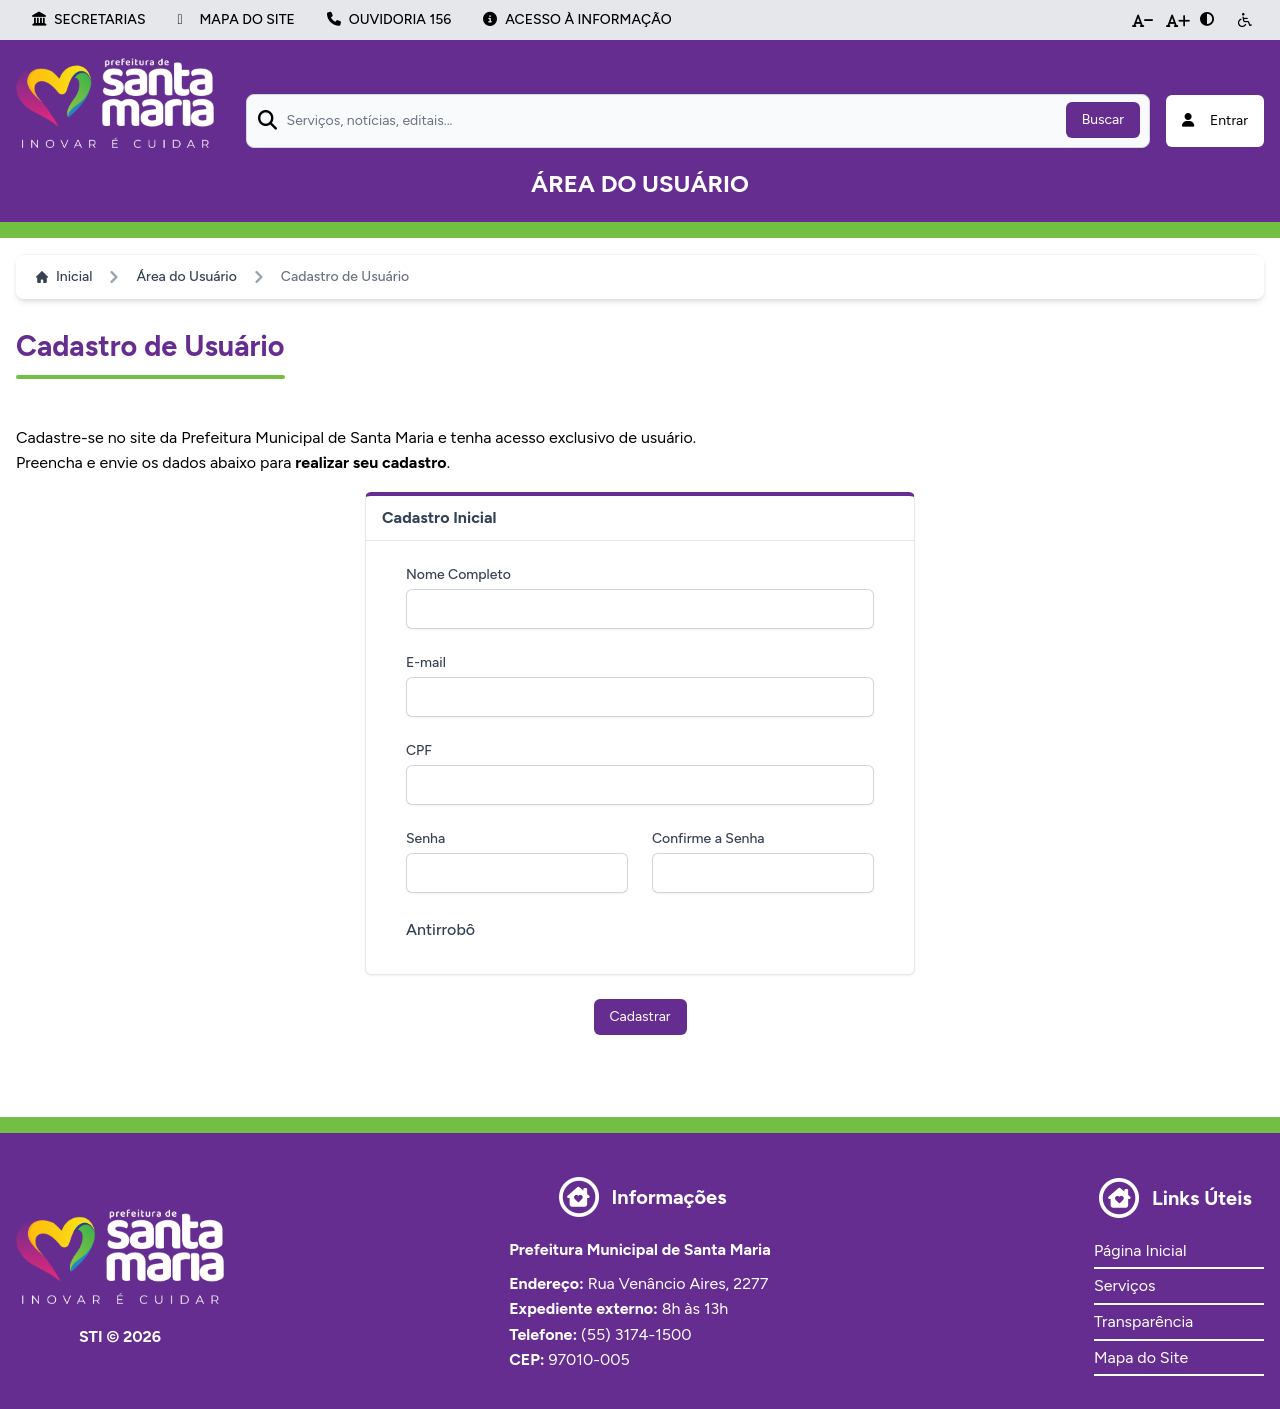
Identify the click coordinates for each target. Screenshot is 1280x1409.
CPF (419, 750)
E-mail (426, 662)
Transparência (1143, 1321)
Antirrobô (440, 929)
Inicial (64, 276)
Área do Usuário (186, 276)
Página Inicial (1140, 1250)
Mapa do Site (1141, 1357)
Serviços (1124, 1285)
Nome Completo (458, 574)
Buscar (1103, 119)
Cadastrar (640, 1016)
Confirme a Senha (708, 838)
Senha (425, 838)
